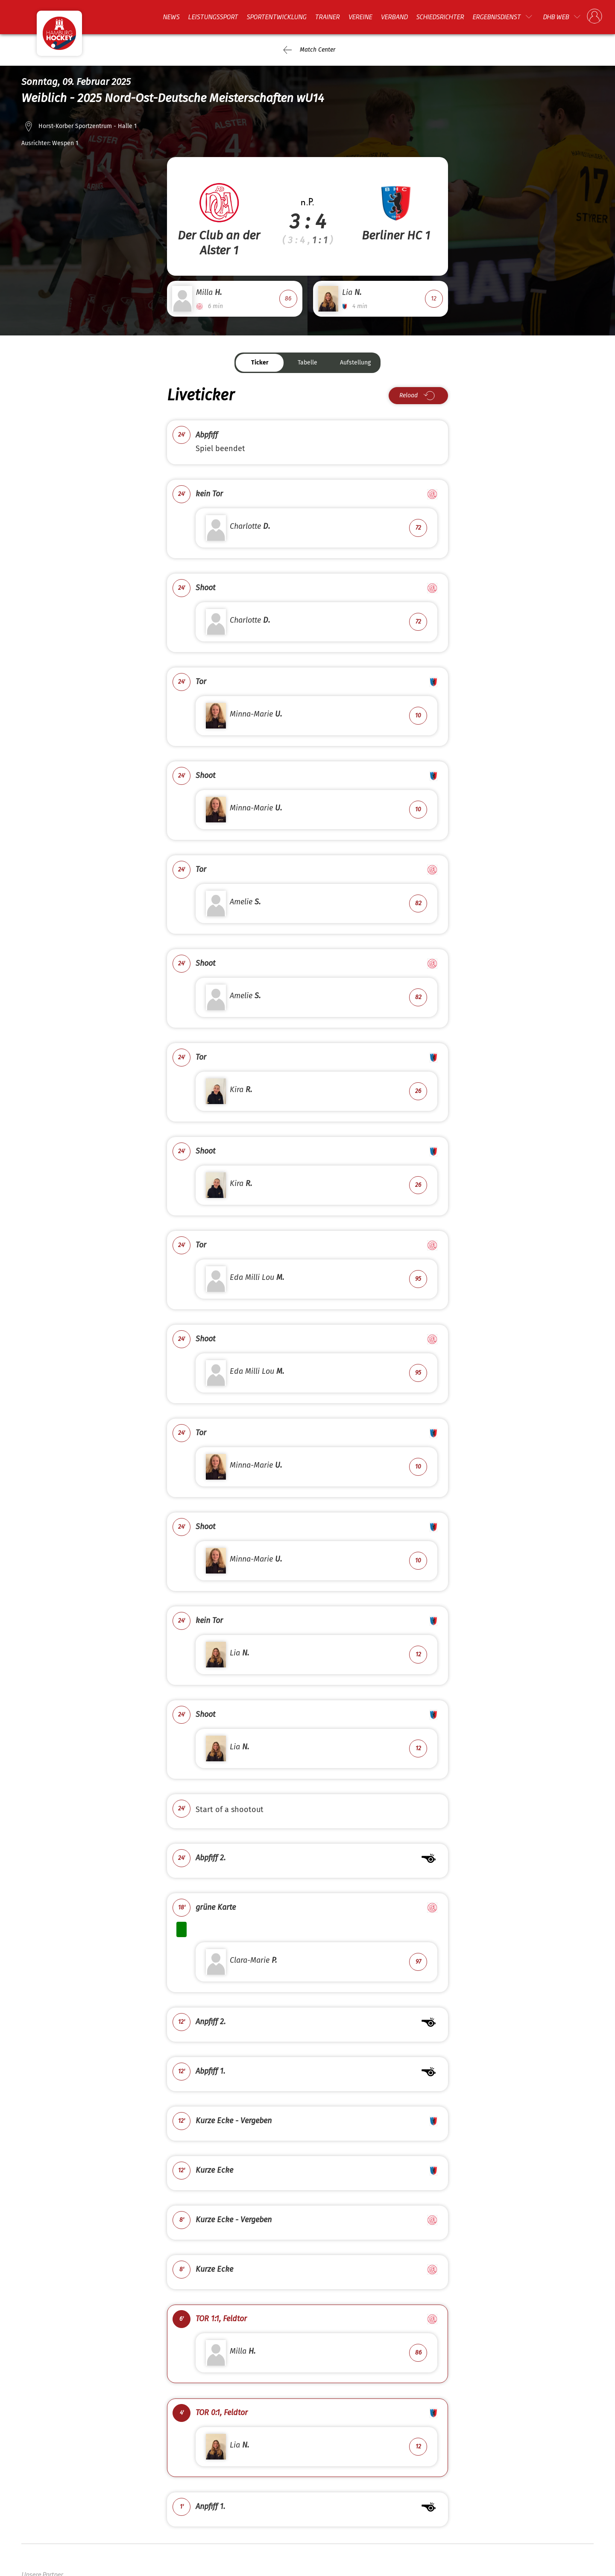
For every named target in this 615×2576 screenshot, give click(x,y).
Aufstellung (355, 362)
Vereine (360, 16)
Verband (394, 16)
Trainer (327, 16)
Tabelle (307, 362)
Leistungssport (213, 16)
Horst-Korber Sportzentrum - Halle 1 (87, 126)
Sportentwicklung (276, 16)
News (171, 16)
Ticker (260, 362)
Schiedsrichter (440, 16)
